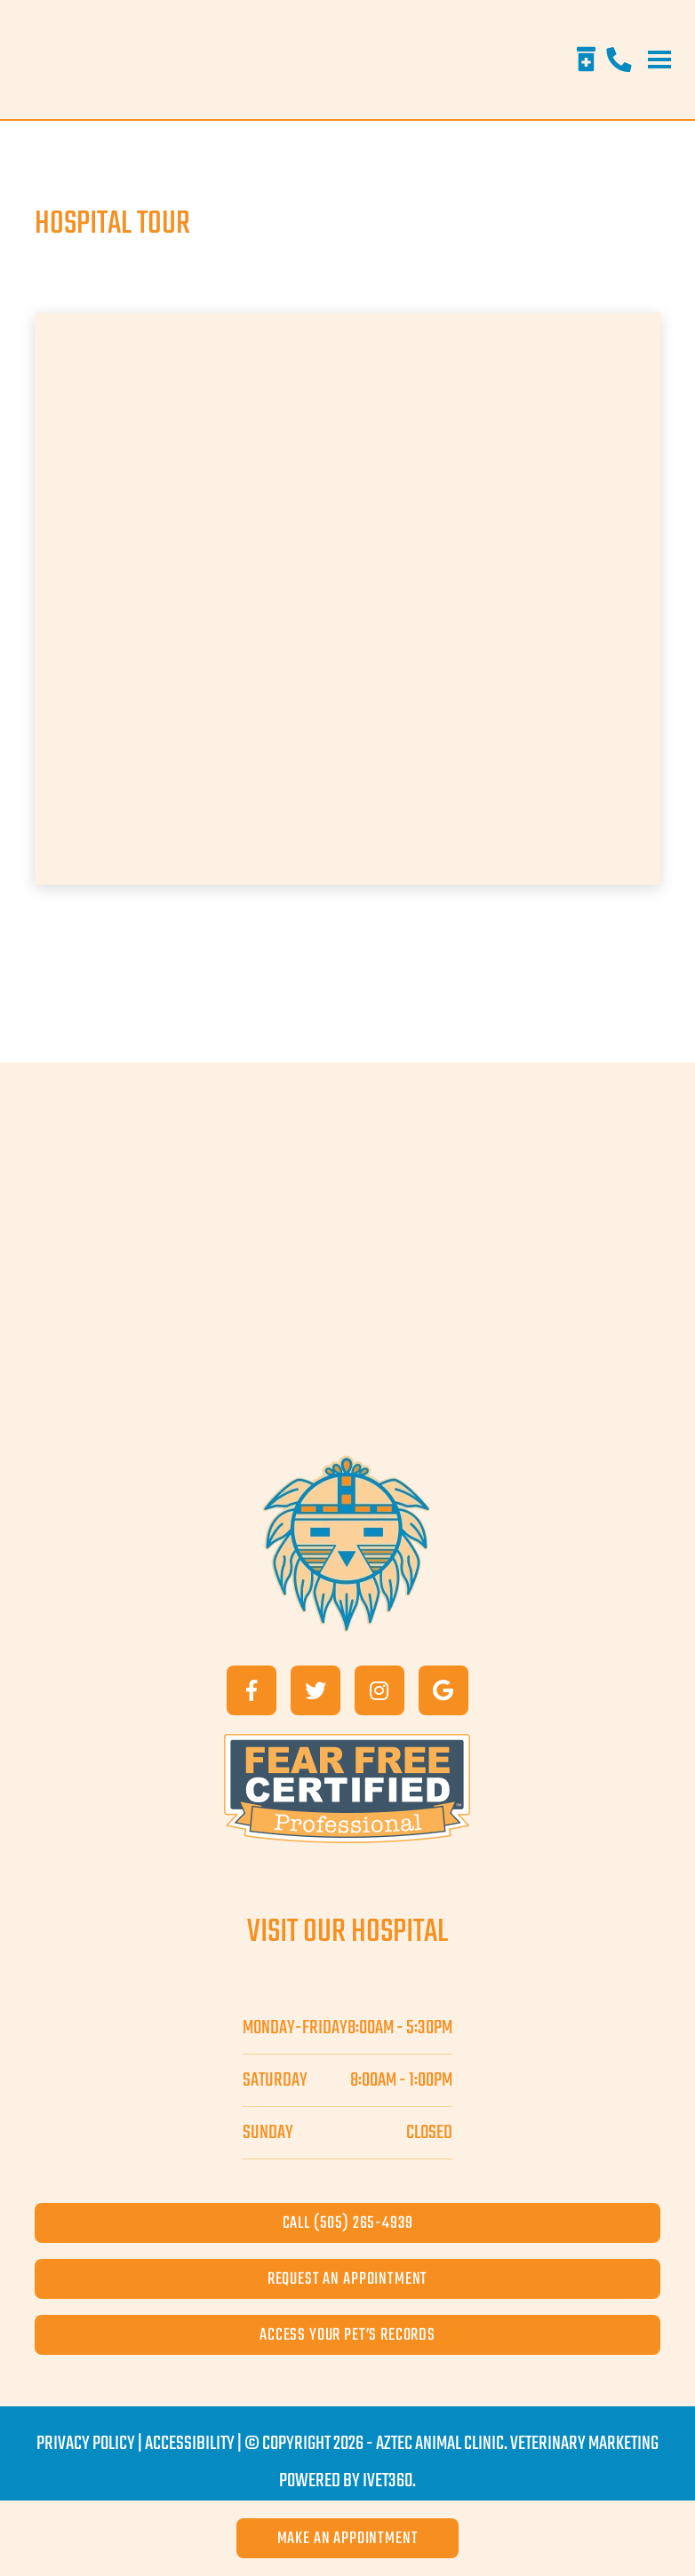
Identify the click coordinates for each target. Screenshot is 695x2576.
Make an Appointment (348, 2538)
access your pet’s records (347, 2335)
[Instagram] (379, 1690)
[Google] (443, 1690)
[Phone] (618, 59)
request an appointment (347, 2279)
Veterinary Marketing (584, 2443)
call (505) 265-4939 (348, 2223)
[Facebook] (251, 1690)
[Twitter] (315, 1690)
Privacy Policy (85, 2443)
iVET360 (387, 2481)
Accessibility (190, 2443)
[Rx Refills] (586, 59)
